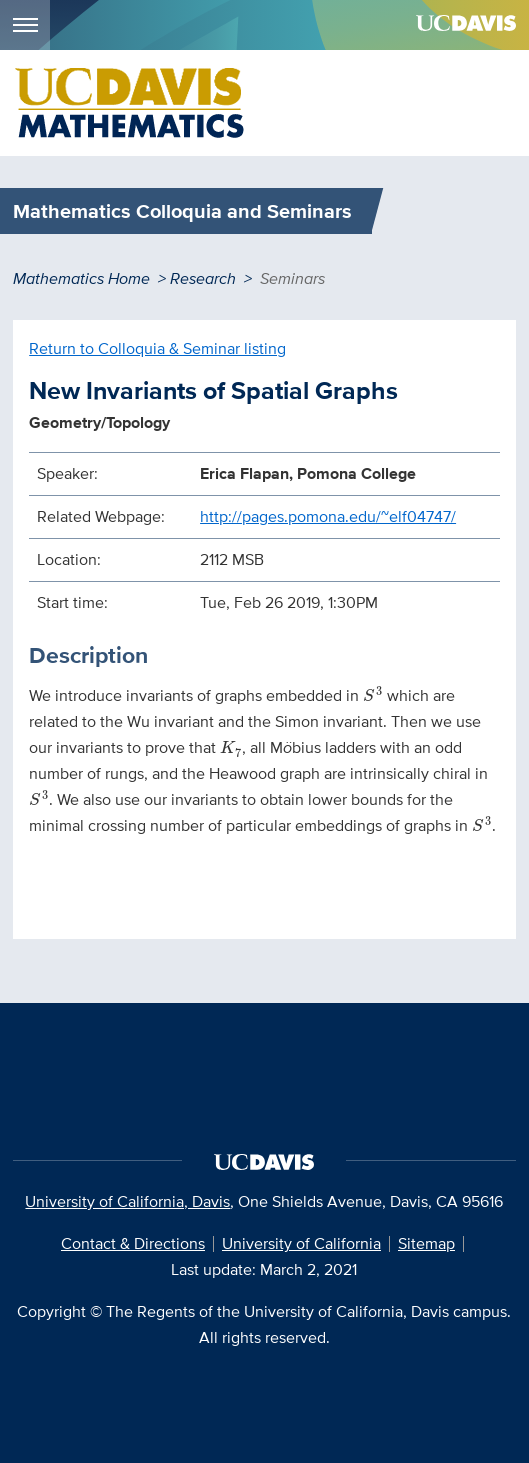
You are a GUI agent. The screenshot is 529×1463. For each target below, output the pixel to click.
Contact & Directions (133, 1243)
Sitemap (426, 1243)
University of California (301, 1243)
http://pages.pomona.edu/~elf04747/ (328, 516)
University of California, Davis (127, 1201)
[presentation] (372, 694)
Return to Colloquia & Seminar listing (157, 348)
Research (203, 278)
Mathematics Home (81, 278)
